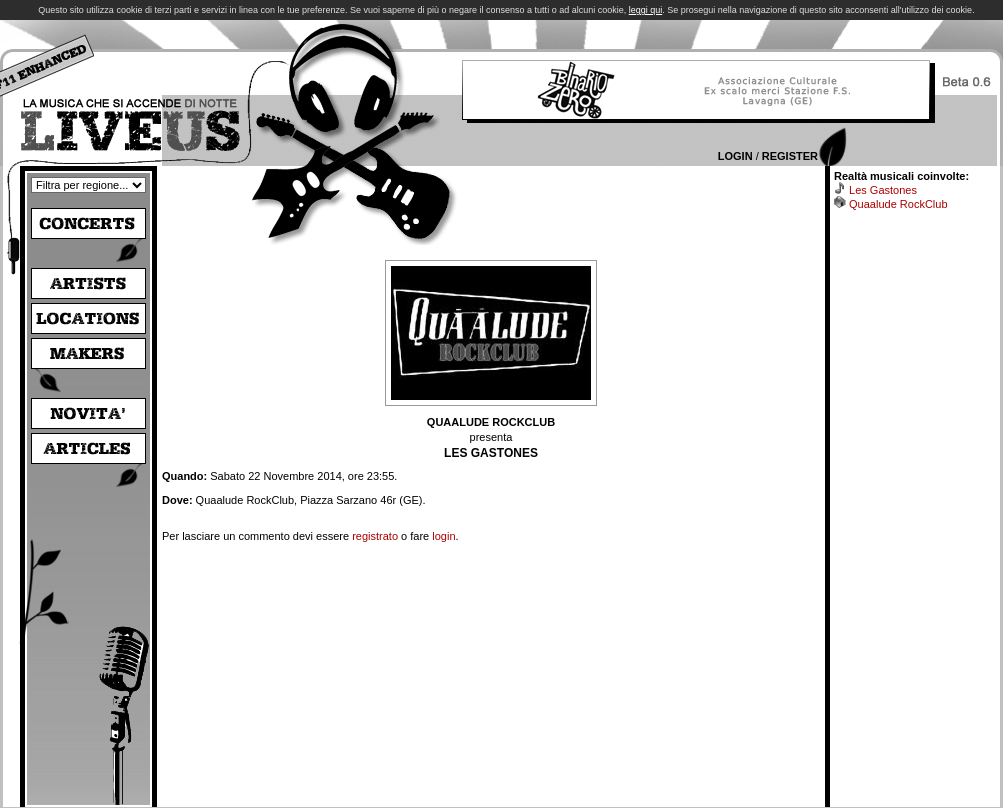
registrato (375, 536)
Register (790, 156)
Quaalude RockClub (898, 204)
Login (735, 156)
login (443, 536)
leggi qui (646, 10)
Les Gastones (883, 190)
